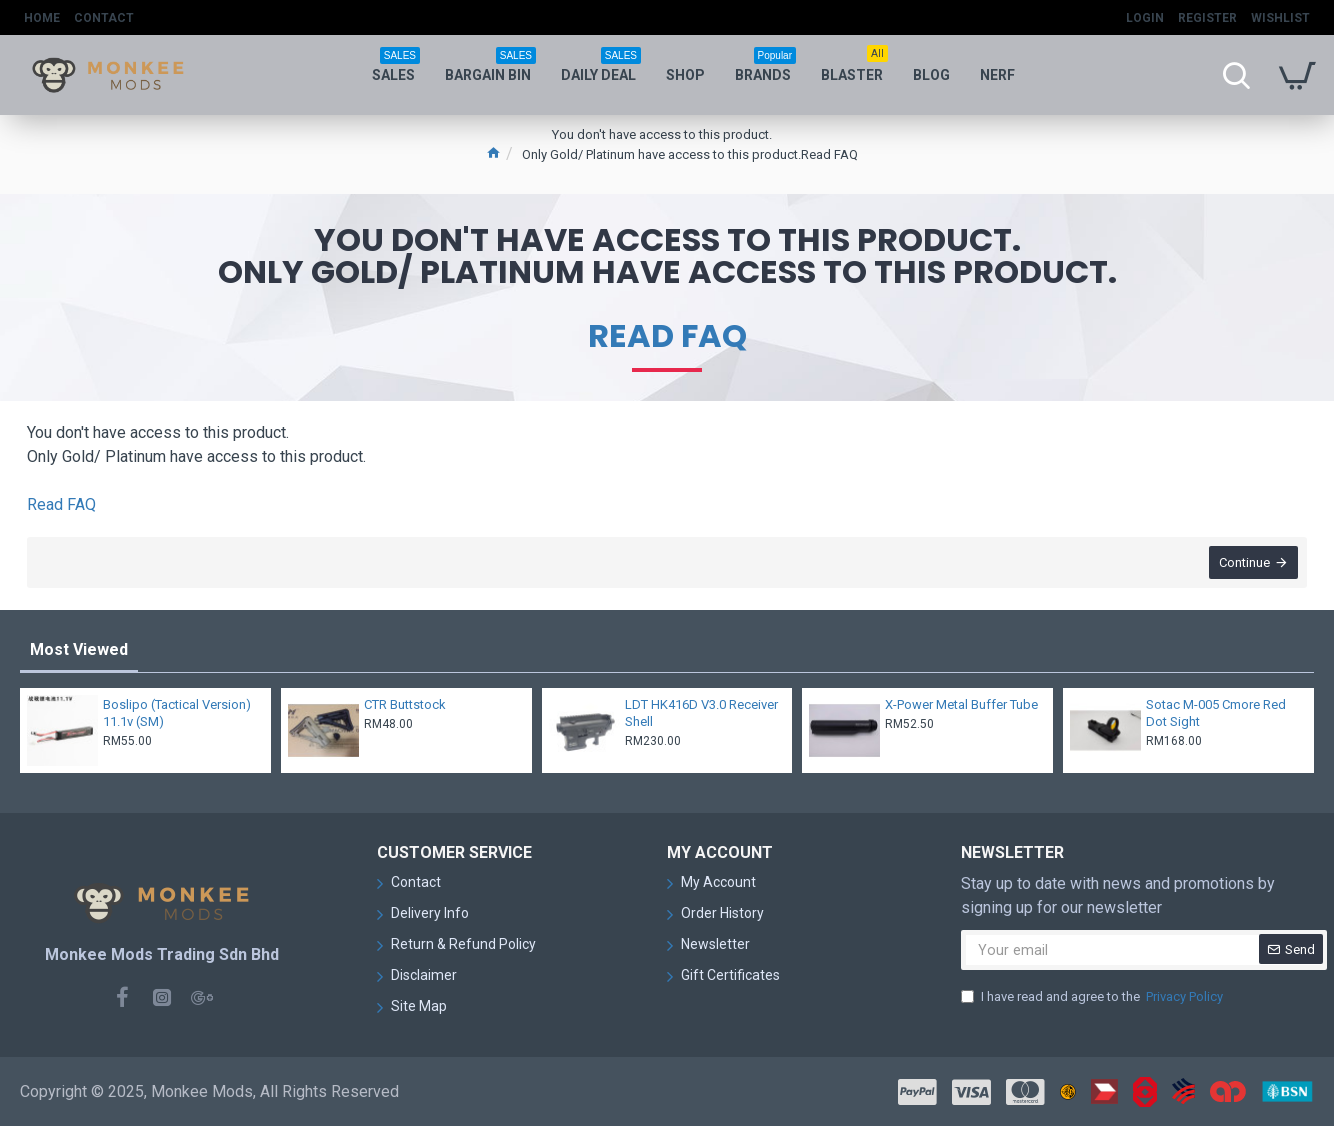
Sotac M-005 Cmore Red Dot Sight (1216, 713)
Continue (1243, 563)
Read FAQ (667, 336)
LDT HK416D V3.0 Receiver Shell (701, 713)
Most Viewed (79, 649)
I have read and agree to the (1093, 997)
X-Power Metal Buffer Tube (961, 704)
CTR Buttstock (405, 704)
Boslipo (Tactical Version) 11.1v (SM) (177, 713)
